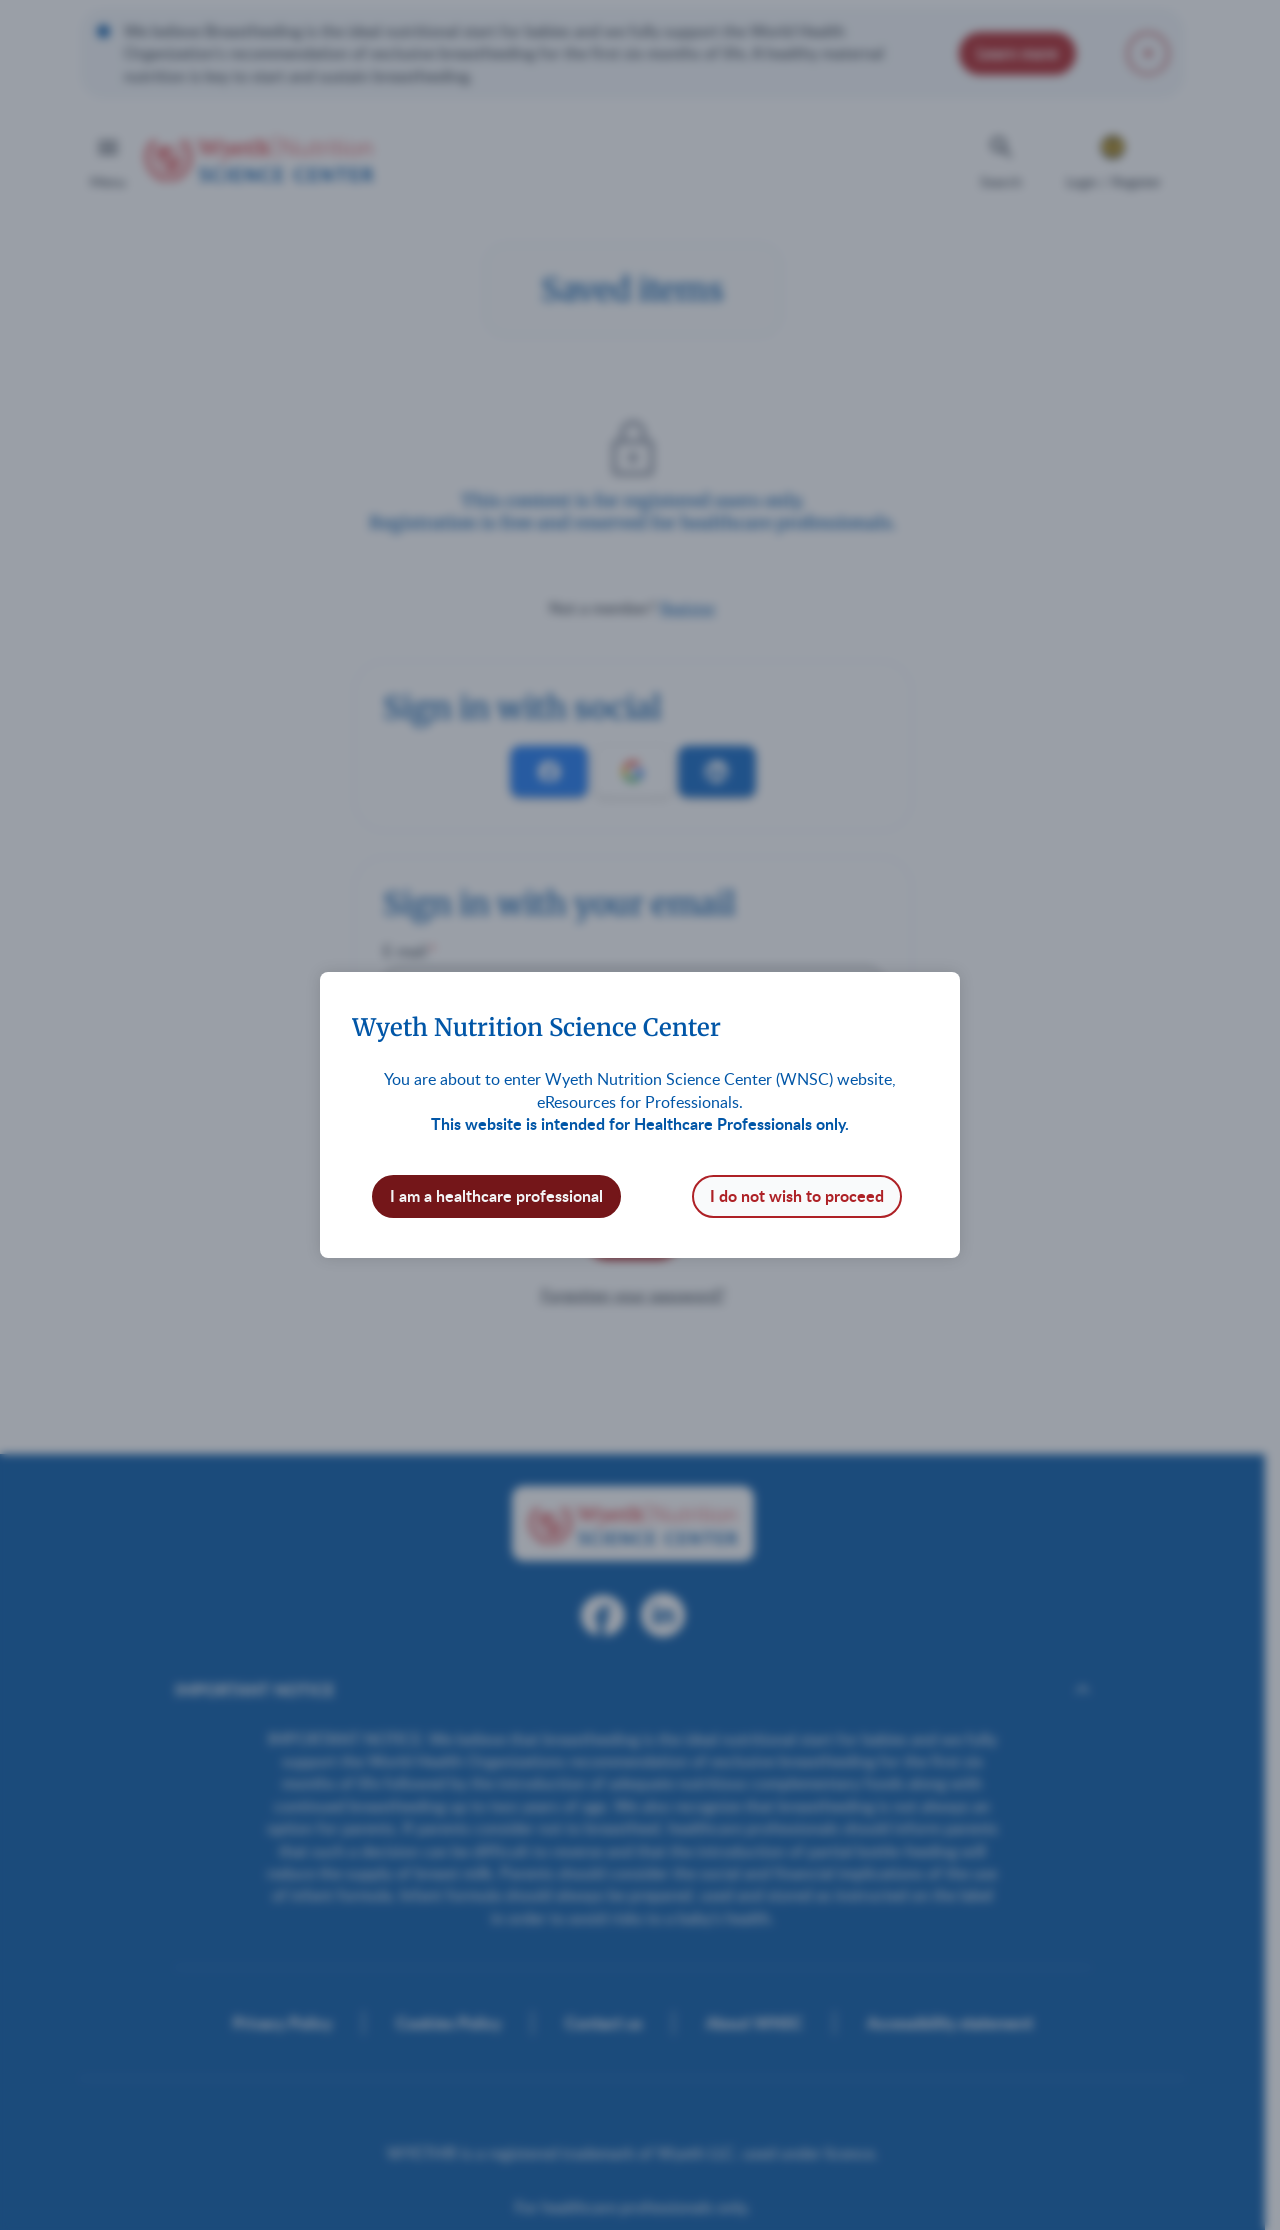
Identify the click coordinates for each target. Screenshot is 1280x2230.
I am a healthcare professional (496, 1195)
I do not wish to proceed (797, 1195)
